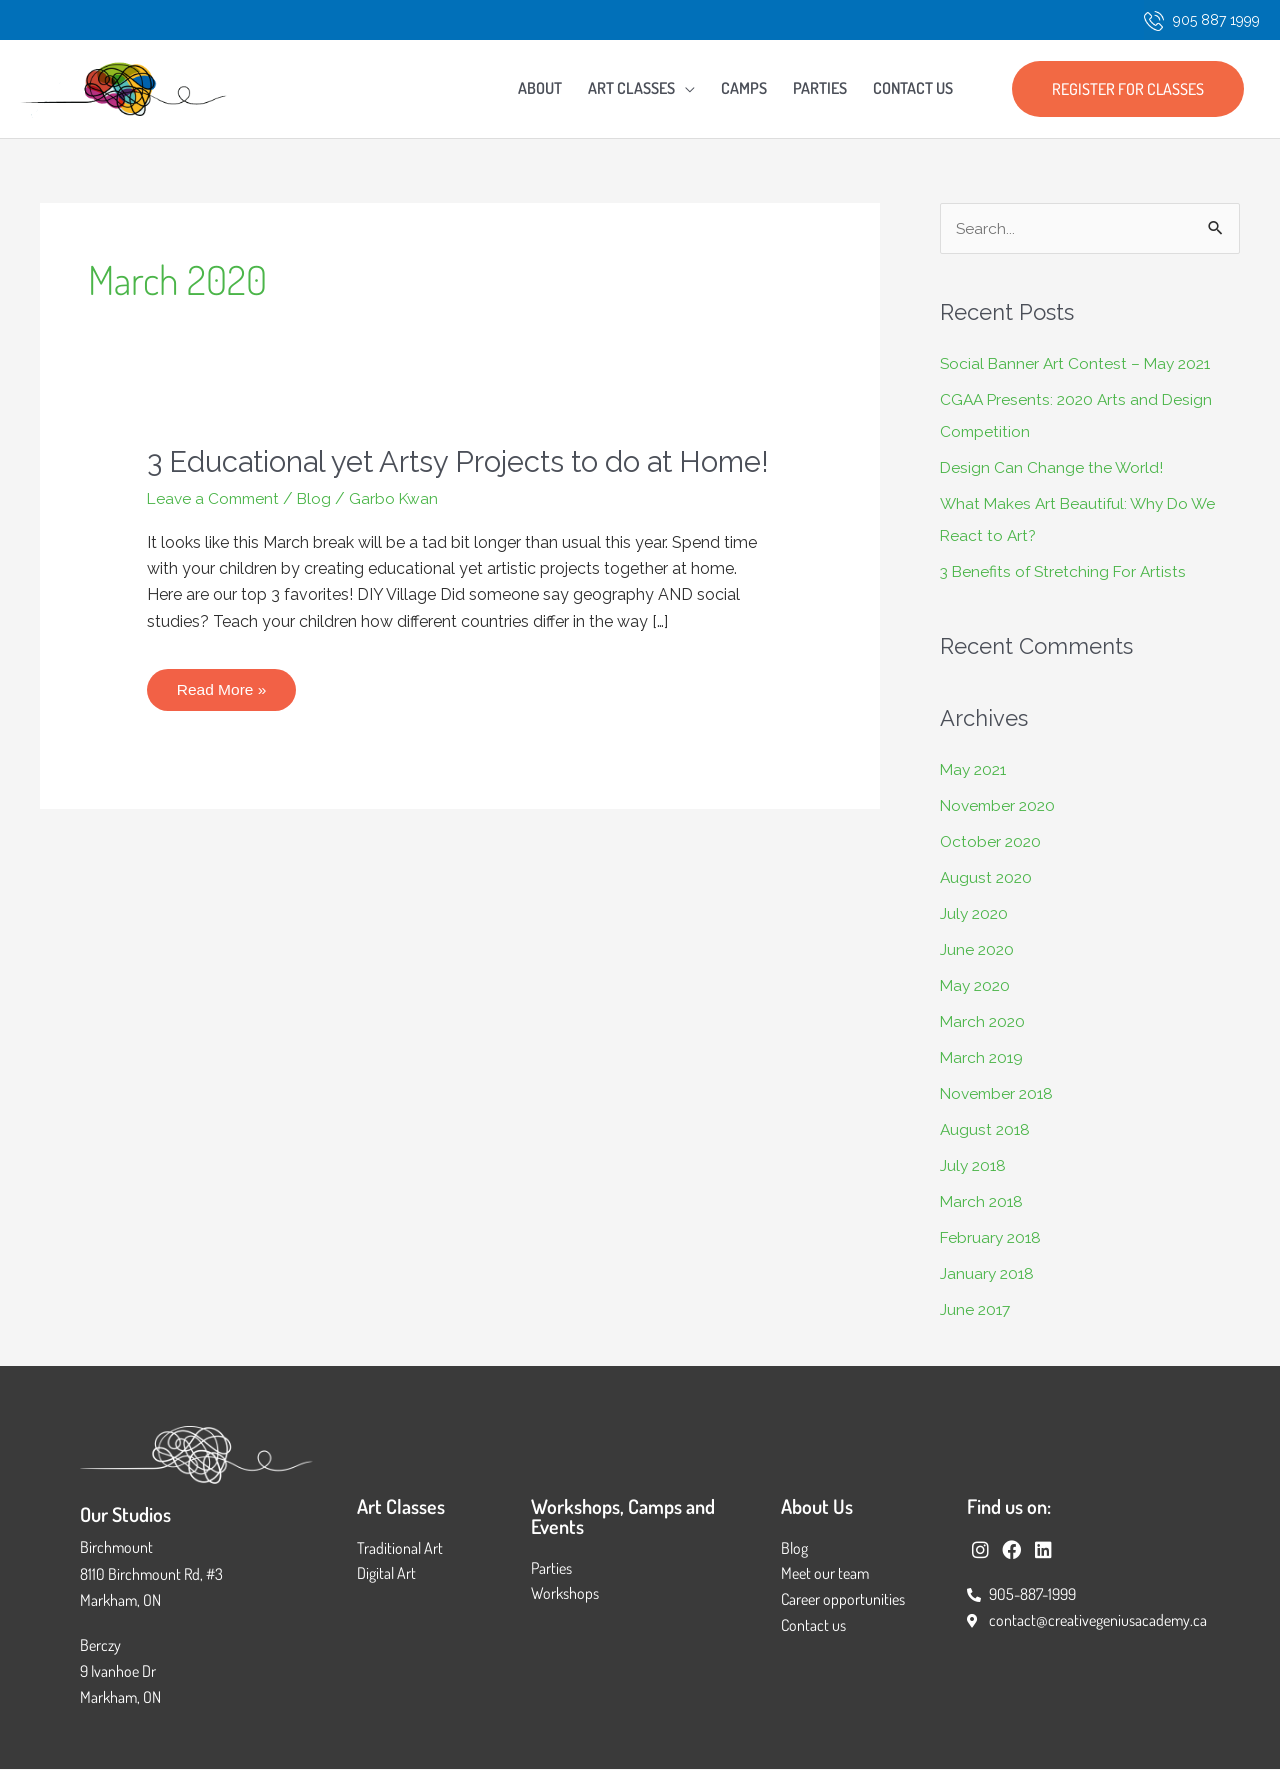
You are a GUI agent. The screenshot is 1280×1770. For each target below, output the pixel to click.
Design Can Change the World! (1052, 468)
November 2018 (999, 1094)
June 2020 (978, 950)
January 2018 (988, 1274)
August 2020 (987, 878)
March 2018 (983, 1202)
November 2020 (1000, 806)
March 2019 (983, 1058)
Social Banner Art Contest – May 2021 (1079, 364)
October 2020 (992, 842)
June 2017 (976, 1310)
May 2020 (977, 986)
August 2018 (986, 1130)
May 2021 (975, 770)
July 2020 (975, 914)
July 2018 (974, 1166)
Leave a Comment (216, 535)
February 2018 (992, 1238)
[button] (1128, 89)
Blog (320, 535)
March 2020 (984, 1022)
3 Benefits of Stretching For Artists (1066, 572)
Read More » (223, 720)
